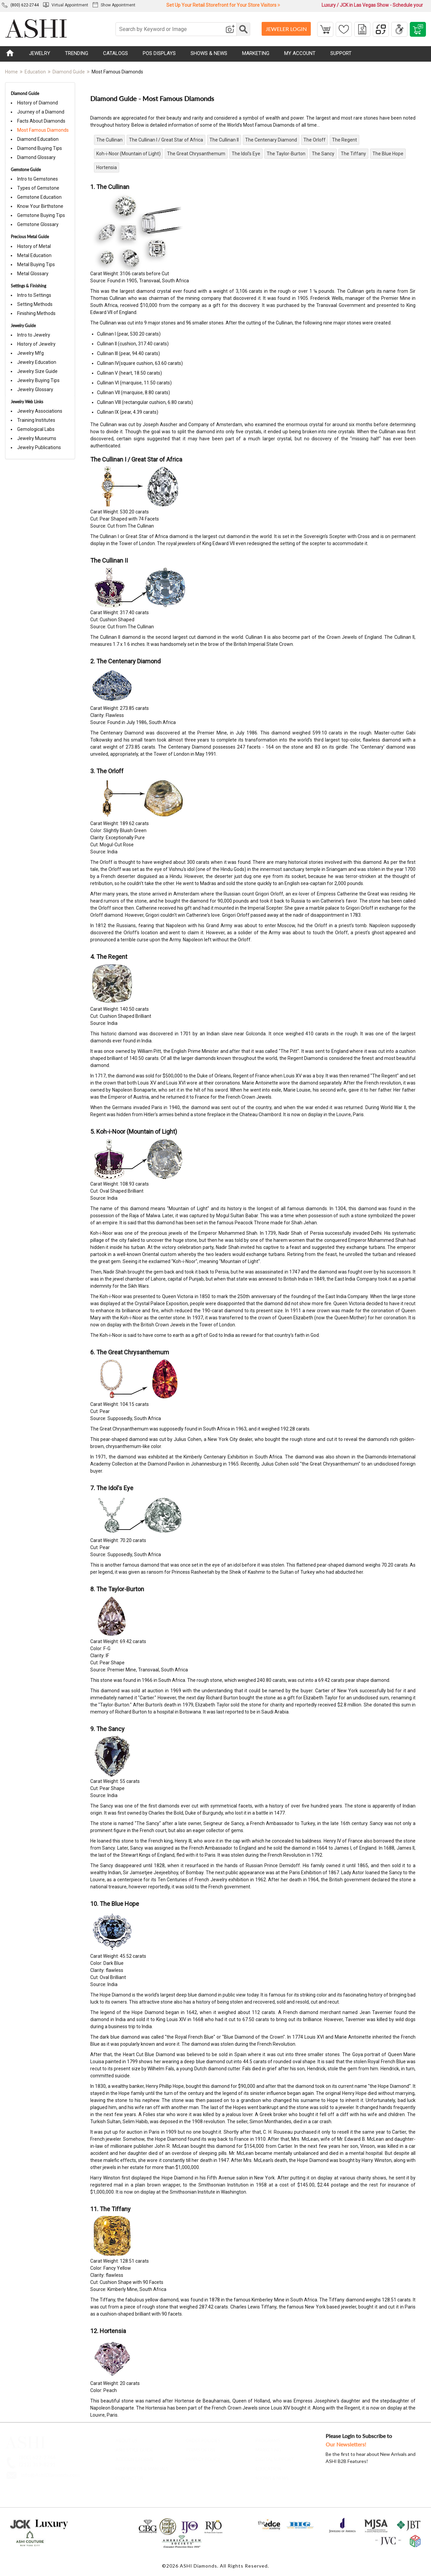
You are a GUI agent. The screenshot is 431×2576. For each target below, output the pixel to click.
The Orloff (314, 140)
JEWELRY (39, 53)
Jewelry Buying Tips (36, 380)
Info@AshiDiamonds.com (50, 2473)
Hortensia (106, 167)
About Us (126, 2438)
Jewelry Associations (37, 411)
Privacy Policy (203, 2457)
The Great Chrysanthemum (196, 153)
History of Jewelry (34, 344)
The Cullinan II (224, 140)
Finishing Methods (34, 313)
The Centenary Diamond (271, 140)
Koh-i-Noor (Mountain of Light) (128, 153)
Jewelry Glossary (33, 389)
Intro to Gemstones (35, 179)
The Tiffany (353, 153)
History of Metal (32, 246)
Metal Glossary (30, 273)
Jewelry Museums (34, 438)
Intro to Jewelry (31, 335)
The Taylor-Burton (286, 153)
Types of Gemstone (36, 188)
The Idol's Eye (246, 153)
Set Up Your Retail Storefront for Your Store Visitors (223, 5)
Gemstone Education (37, 197)
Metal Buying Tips (34, 264)
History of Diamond (35, 102)
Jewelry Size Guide (35, 371)
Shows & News (272, 2476)
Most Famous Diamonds (41, 130)
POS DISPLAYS (159, 53)
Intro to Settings (32, 295)
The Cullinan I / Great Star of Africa (166, 140)
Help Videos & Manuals (141, 2466)
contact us (129, 2476)
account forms (134, 2457)
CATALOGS (115, 53)
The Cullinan (109, 140)
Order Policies (203, 2438)
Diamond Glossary (34, 157)
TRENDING (76, 53)
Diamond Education (36, 139)
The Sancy (323, 153)
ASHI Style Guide (134, 2447)
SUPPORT (341, 53)
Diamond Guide (69, 71)
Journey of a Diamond (38, 112)
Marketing (268, 2447)
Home (11, 71)
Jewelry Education (34, 362)
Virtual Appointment (65, 5)
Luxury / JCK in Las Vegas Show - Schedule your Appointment (372, 5)
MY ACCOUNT (300, 53)
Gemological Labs (34, 429)
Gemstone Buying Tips (39, 215)
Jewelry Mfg (28, 353)
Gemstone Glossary (36, 224)
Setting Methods (33, 304)
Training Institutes (34, 420)
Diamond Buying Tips (37, 148)
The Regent (344, 140)
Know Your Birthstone (38, 206)
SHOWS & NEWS (209, 53)
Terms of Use (201, 2447)
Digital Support (275, 2457)
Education (35, 71)
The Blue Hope (387, 153)
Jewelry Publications (37, 447)
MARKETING (255, 53)
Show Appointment (114, 5)
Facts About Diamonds (39, 121)
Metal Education (32, 255)
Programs (268, 2438)
